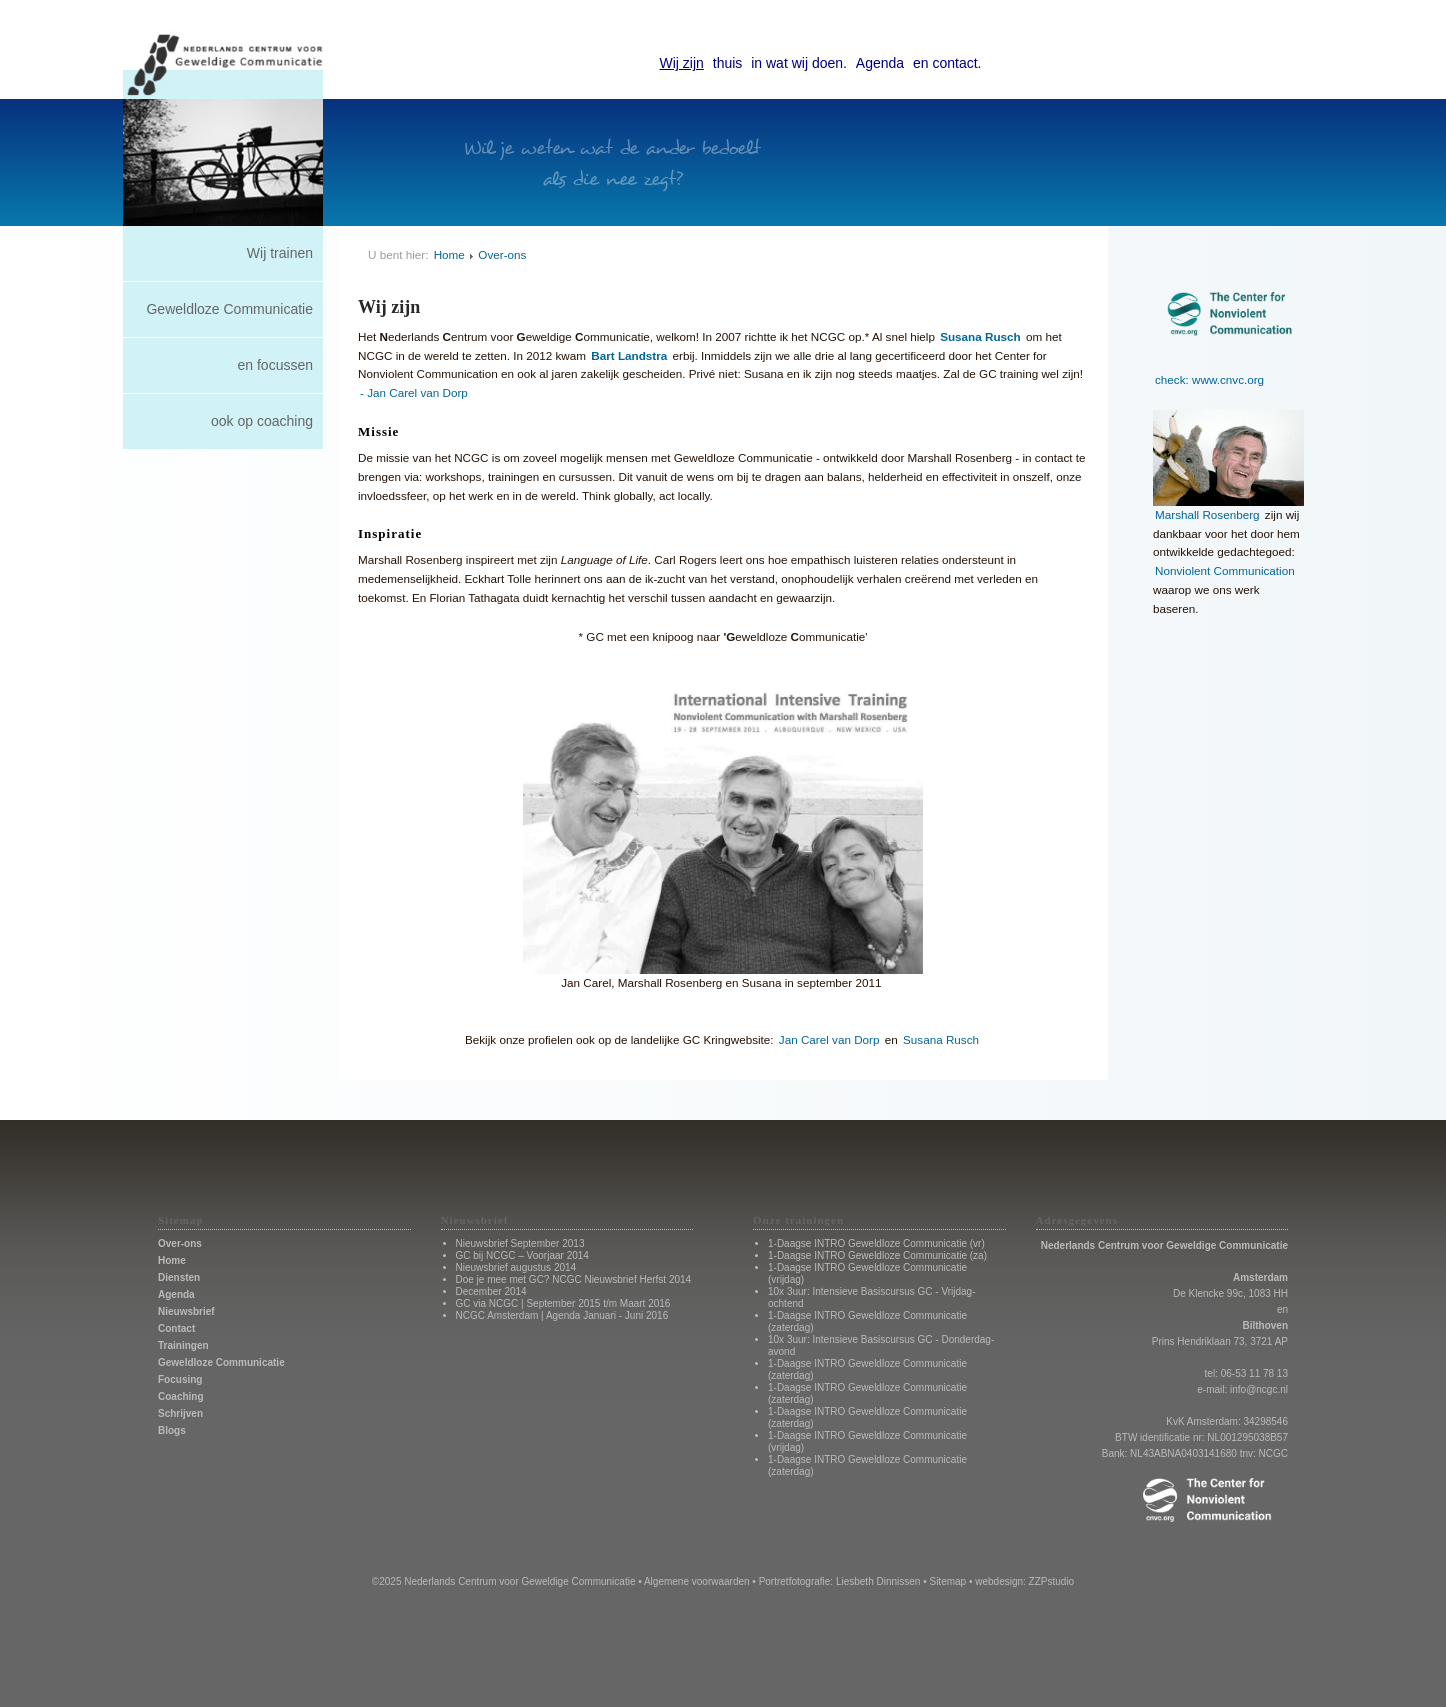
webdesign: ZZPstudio (1024, 1581)
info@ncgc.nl (1259, 1389)
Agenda (880, 63)
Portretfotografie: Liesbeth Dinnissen (840, 1581)
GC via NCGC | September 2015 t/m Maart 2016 (563, 1303)
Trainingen (183, 1345)
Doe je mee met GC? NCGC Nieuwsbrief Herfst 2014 (574, 1279)
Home (449, 254)
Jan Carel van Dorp (829, 1039)
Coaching (181, 1396)
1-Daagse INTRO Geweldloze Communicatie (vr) (876, 1243)
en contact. (947, 63)
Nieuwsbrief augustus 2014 (516, 1267)
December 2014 (491, 1291)
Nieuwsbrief (186, 1311)
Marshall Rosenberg (1207, 514)
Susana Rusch (941, 1039)
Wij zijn (682, 63)
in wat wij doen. (799, 63)
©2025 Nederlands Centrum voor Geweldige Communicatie (504, 1581)
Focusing (180, 1379)
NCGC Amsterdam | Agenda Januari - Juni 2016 (562, 1315)
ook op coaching (262, 421)
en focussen (276, 365)
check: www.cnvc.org (1209, 379)
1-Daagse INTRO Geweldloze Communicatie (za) (877, 1255)
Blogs (172, 1430)
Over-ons (502, 254)
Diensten (179, 1277)
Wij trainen (280, 253)
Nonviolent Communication (1225, 570)
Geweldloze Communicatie (229, 309)
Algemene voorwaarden (697, 1581)
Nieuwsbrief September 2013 (520, 1243)
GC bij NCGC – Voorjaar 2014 (522, 1255)
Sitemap (947, 1581)
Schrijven (180, 1413)
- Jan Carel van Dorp (414, 392)
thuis (728, 63)
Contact (176, 1328)
